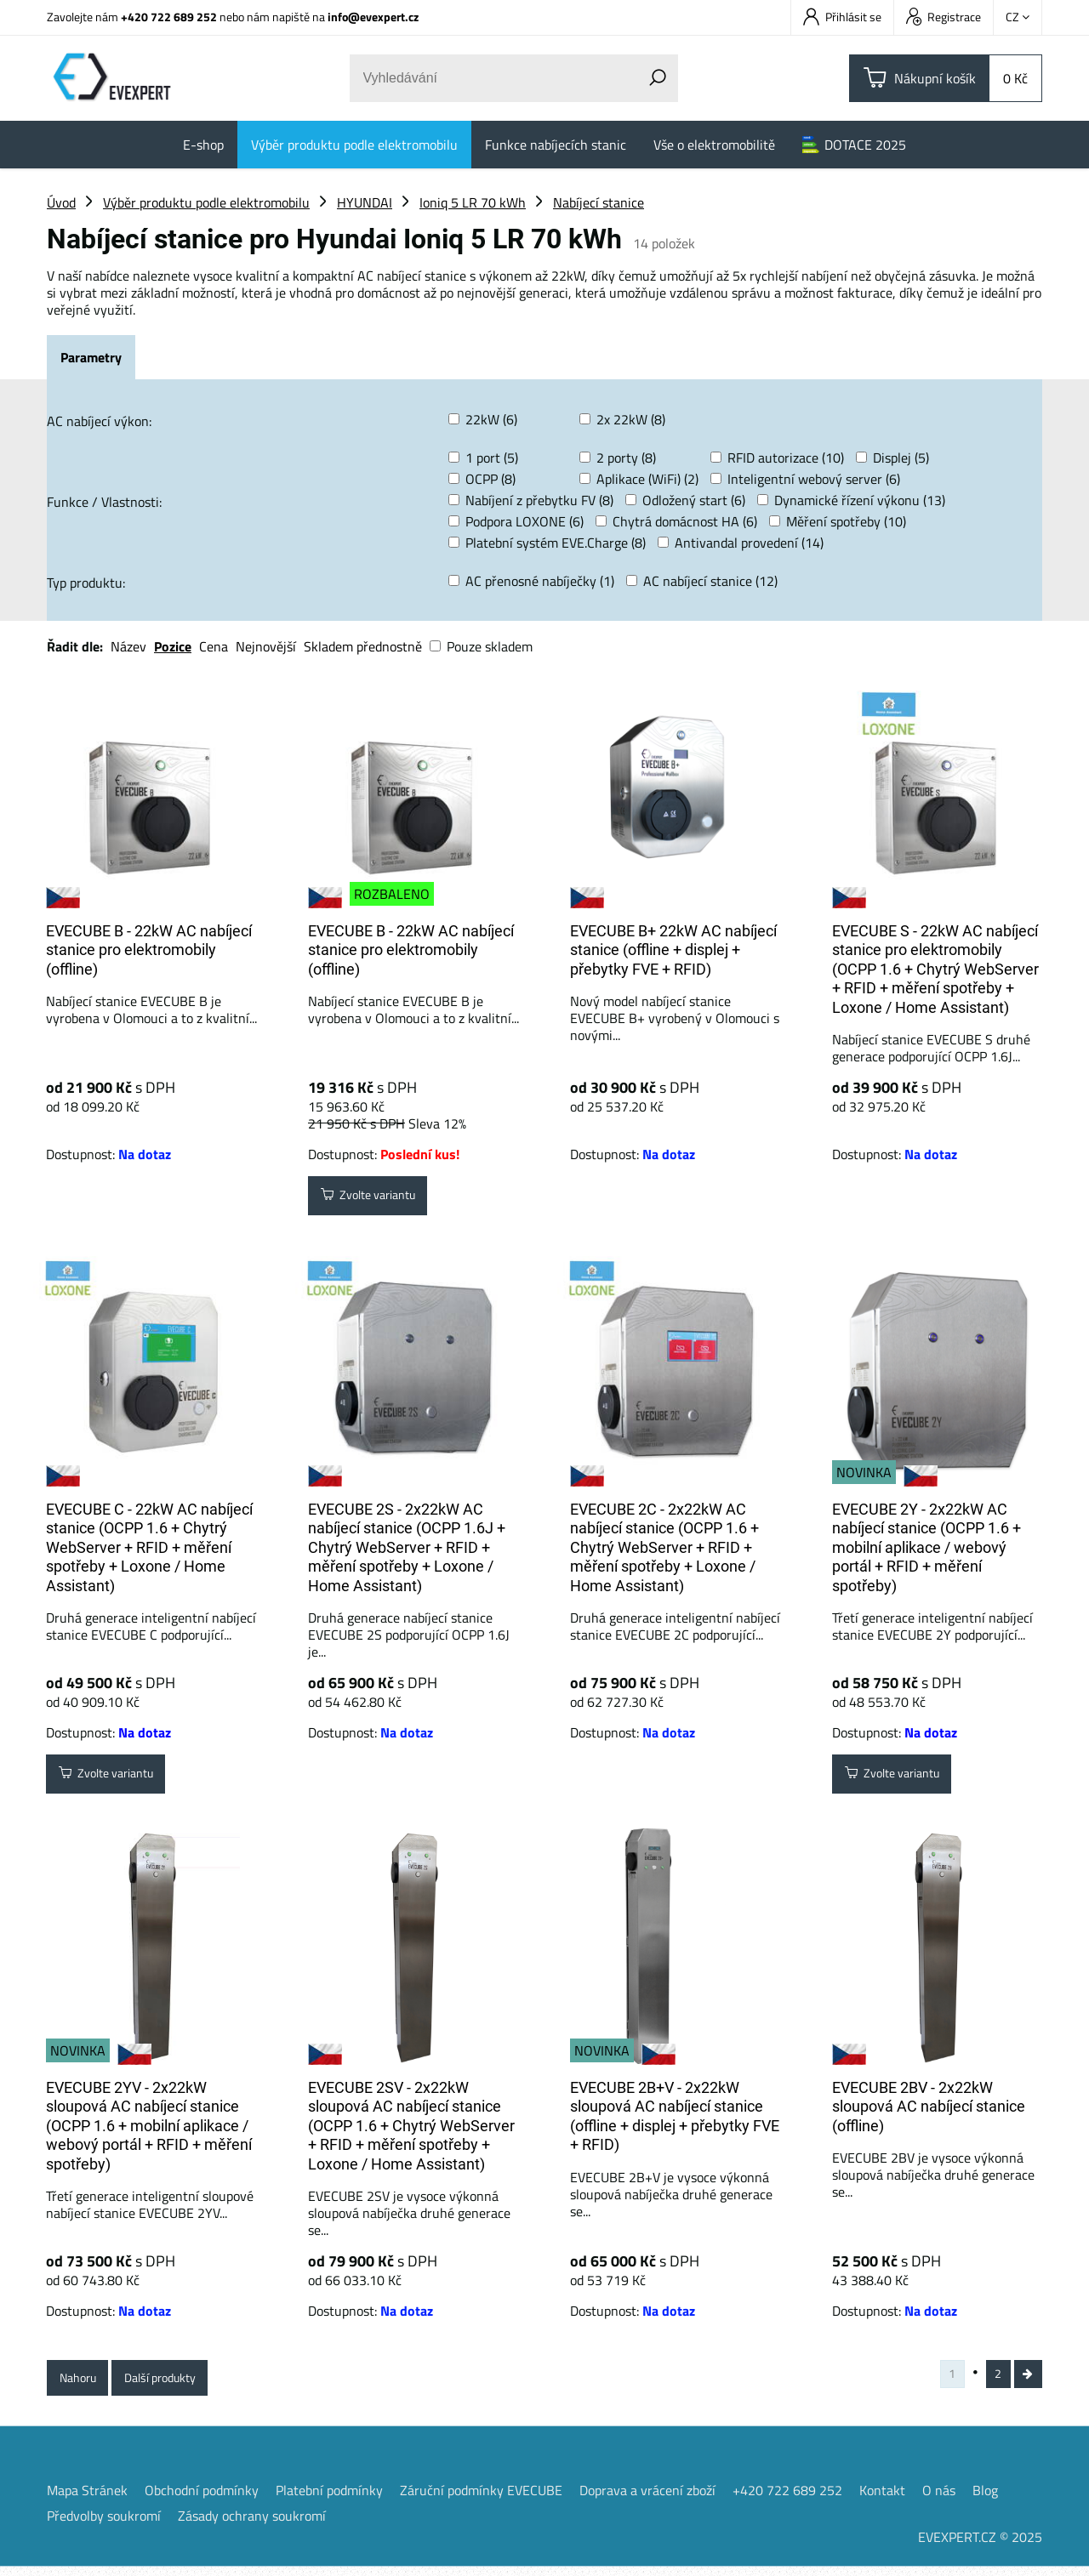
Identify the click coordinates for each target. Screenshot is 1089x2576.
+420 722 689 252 (169, 17)
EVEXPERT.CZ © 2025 (980, 2546)
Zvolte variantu (378, 1199)
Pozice (172, 646)
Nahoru (83, 2381)
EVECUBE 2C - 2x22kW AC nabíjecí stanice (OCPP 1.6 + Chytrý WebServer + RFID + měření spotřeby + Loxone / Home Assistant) (664, 1547)
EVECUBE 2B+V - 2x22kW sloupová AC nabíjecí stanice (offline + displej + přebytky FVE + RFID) (674, 2116)
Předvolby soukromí (104, 2524)
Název (128, 646)
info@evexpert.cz (373, 17)
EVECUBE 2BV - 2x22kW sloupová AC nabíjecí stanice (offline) (928, 2106)
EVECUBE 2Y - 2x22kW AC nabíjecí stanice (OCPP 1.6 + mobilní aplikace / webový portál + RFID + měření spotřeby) (926, 1547)
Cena (213, 646)
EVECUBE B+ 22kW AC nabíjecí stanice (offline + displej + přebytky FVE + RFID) (673, 950)
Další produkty (178, 2381)
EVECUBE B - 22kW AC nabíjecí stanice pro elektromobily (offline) (149, 950)
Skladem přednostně (363, 646)
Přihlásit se (842, 17)
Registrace (943, 17)
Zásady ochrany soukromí (252, 2524)
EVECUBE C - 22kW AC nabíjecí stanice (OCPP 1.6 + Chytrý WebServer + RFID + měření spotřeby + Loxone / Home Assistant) (149, 1547)
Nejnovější (266, 646)
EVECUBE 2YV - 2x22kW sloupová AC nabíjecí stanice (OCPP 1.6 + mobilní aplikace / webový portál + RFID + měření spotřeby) (149, 2125)
